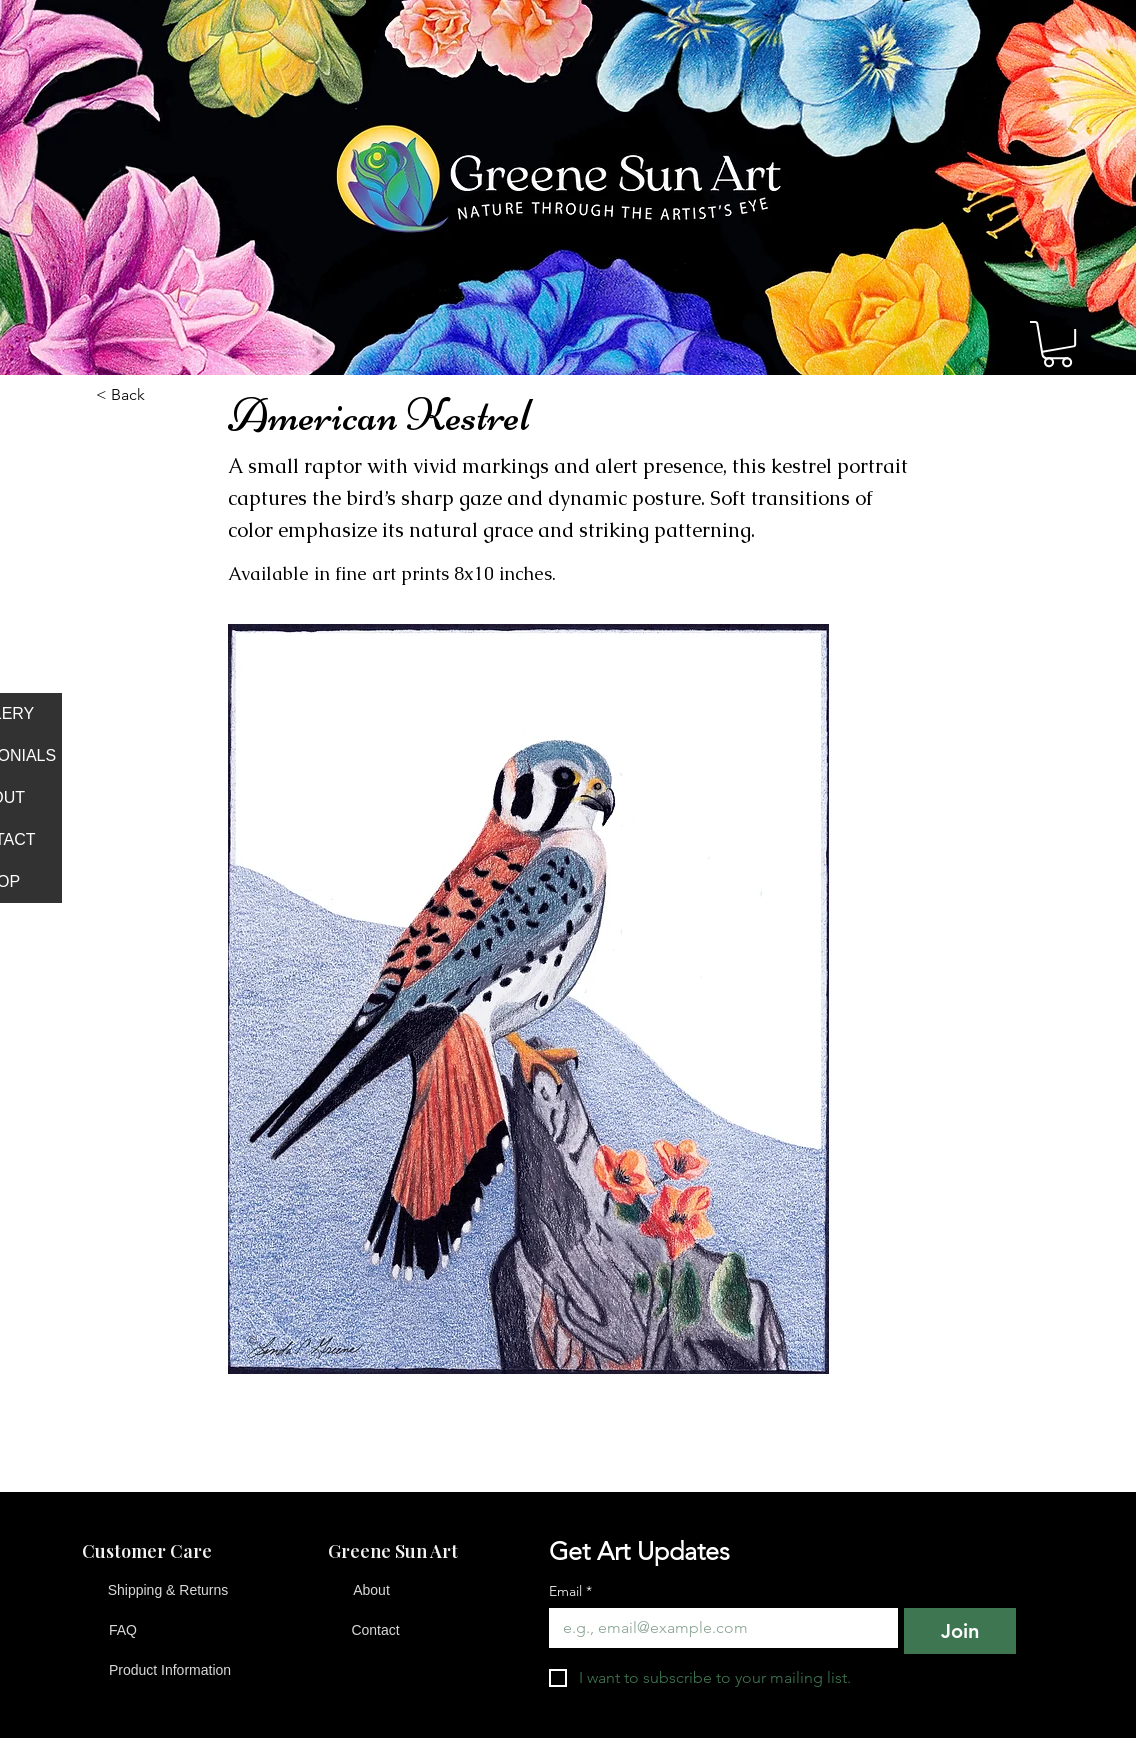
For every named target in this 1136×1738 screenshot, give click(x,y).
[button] (1057, 344)
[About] (371, 1591)
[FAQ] (123, 1631)
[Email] (717, 1628)
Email (570, 1591)
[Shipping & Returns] (168, 1591)
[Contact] (375, 1631)
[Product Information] (170, 1671)
